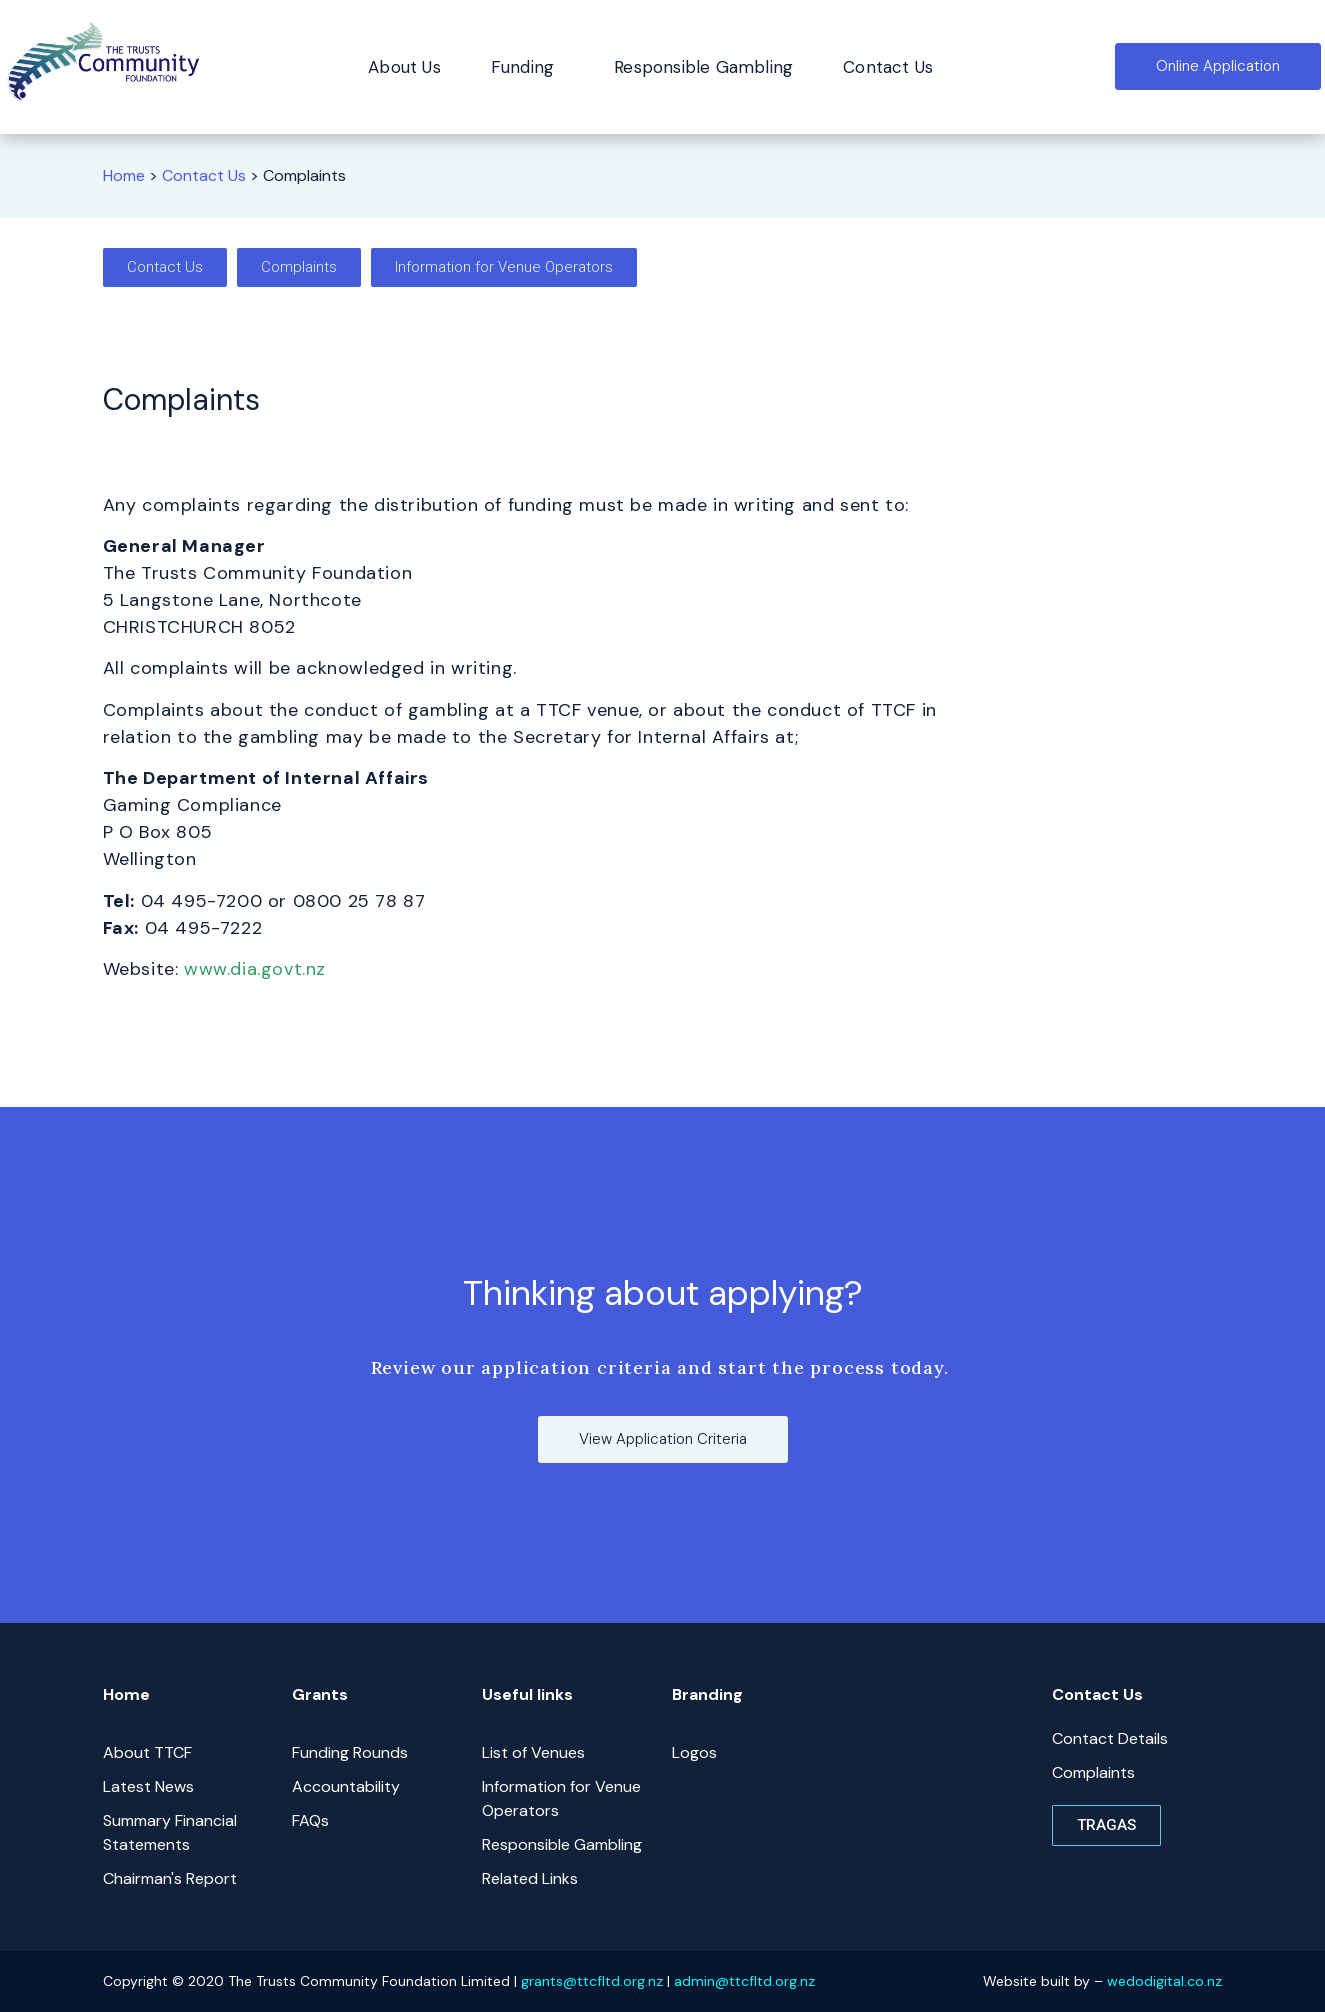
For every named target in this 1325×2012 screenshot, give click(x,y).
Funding (527, 67)
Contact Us (888, 67)
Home (124, 175)
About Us (404, 67)
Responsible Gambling (703, 67)
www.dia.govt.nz (255, 969)
